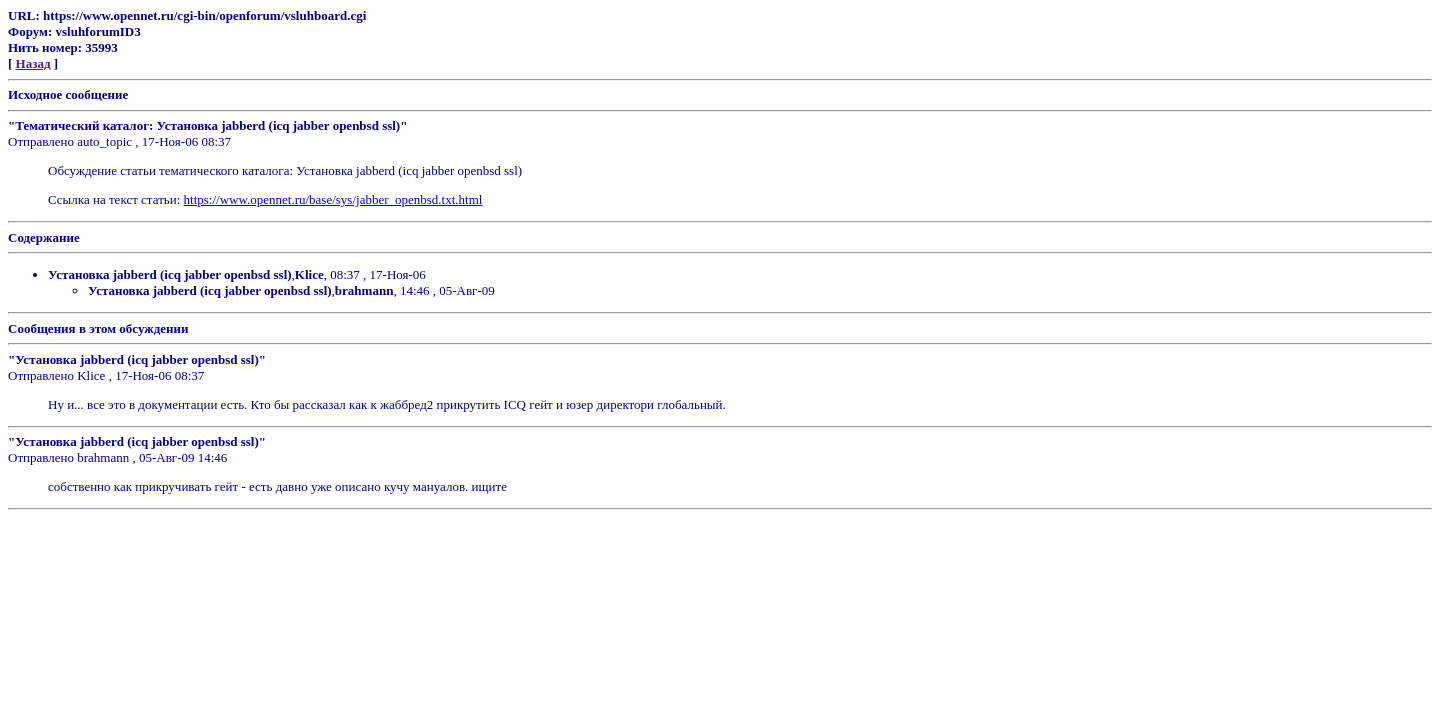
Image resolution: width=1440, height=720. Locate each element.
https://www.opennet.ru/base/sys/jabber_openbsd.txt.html (333, 199)
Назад (33, 63)
